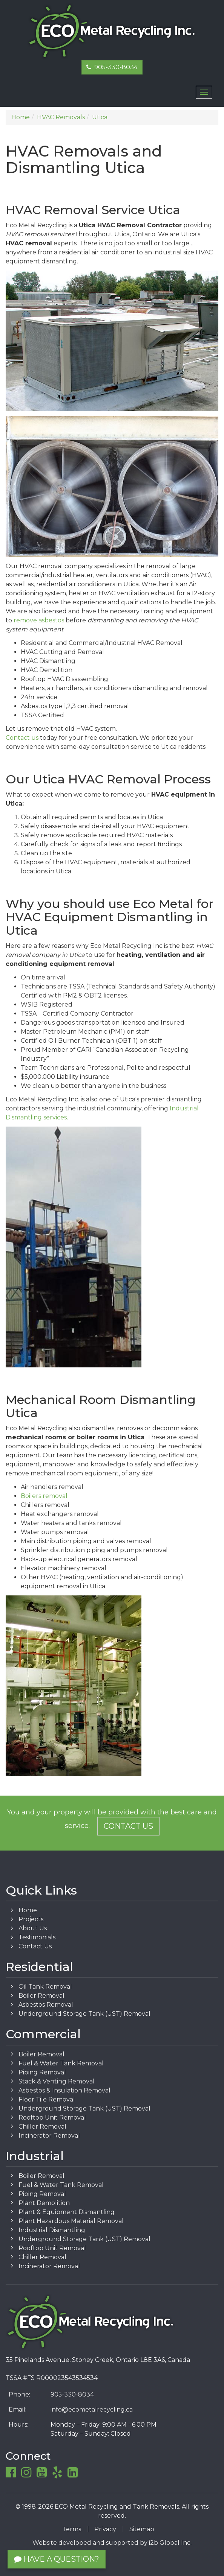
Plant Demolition (44, 2202)
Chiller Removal (42, 2126)
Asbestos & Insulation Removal (64, 2090)
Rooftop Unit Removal (52, 2117)
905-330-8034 (112, 67)
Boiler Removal (41, 1995)
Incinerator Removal (49, 2135)
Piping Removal (42, 2072)
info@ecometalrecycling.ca (92, 2409)
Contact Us (128, 1826)
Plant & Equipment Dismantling (66, 2212)
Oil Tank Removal (45, 1986)
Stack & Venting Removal (56, 2081)
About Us (32, 1928)
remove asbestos (39, 620)
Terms (71, 2529)
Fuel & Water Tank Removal (61, 2063)
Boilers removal (44, 1495)
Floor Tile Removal (46, 2099)
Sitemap (141, 2529)
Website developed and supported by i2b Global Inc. (112, 2542)
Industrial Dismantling (51, 2230)
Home (27, 1910)
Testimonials (36, 1937)
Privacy (105, 2529)
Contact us (22, 737)
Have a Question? (56, 2559)
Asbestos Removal (45, 2004)
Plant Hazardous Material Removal (71, 2221)
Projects (30, 1919)
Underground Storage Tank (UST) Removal (84, 2013)
